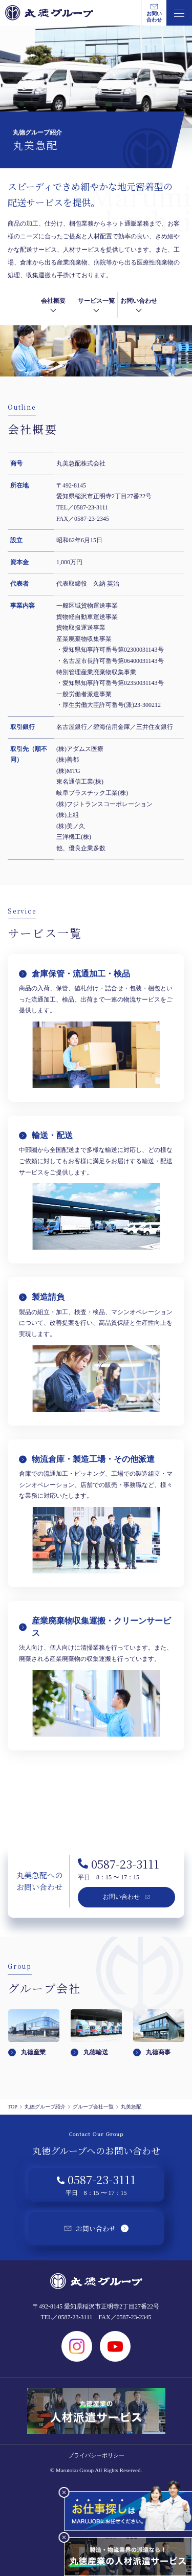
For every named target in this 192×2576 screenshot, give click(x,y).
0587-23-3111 (118, 1864)
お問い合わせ (138, 305)
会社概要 (53, 305)
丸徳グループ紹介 (48, 2106)
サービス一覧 (96, 305)
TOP (15, 2106)
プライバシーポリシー (96, 2455)
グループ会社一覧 (96, 2106)
